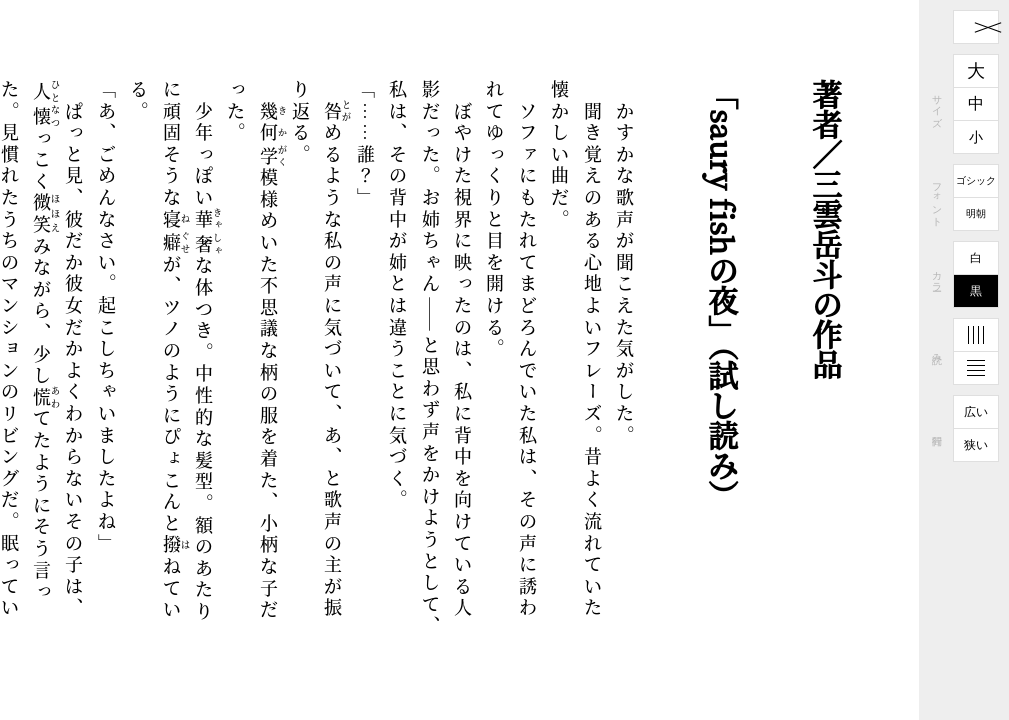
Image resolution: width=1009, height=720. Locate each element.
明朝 (976, 213)
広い (976, 412)
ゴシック (976, 180)
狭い (976, 445)
